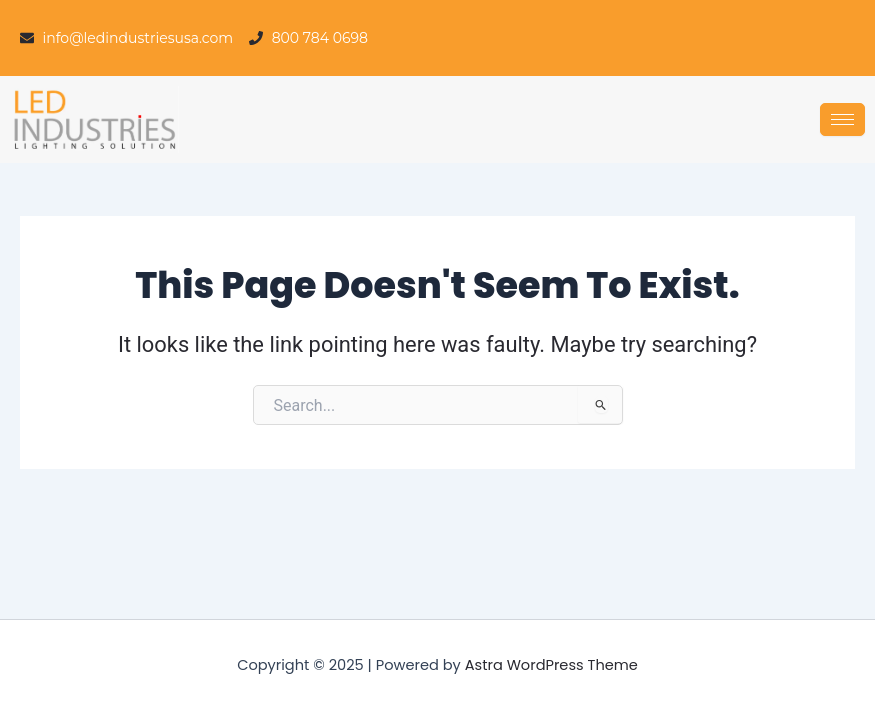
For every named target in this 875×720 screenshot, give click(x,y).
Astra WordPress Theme (551, 665)
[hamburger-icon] (842, 119)
